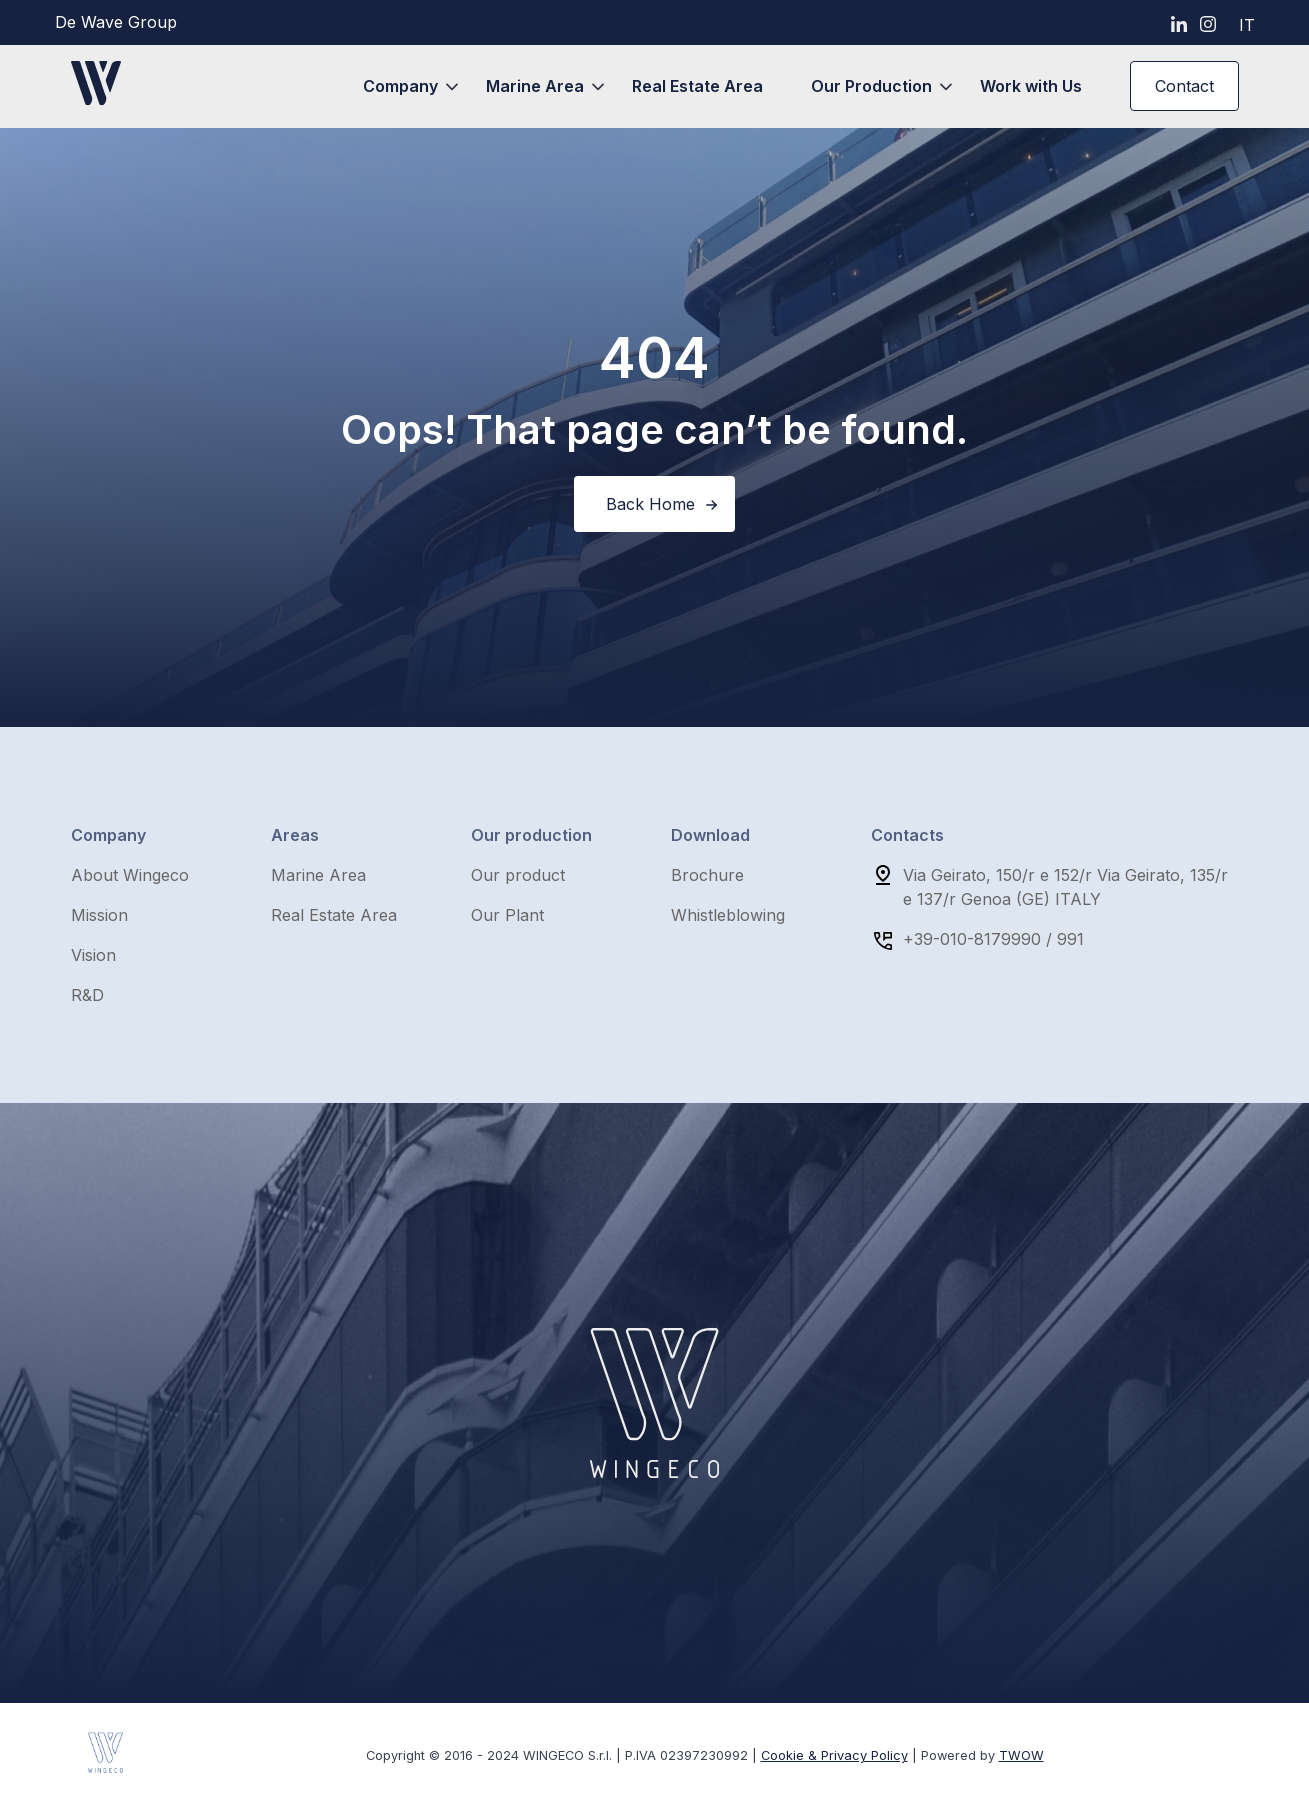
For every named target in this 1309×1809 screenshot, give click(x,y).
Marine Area (535, 86)
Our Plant (507, 915)
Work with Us (1031, 86)
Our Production (871, 86)
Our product (518, 875)
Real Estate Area (697, 86)
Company (400, 86)
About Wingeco (130, 875)
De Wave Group (116, 22)
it (1247, 25)
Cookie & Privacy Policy (834, 1755)
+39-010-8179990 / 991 (993, 939)
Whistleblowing (728, 915)
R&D (87, 995)
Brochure (707, 875)
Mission (99, 915)
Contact (1184, 86)
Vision (93, 955)
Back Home (650, 504)
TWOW (1021, 1755)
